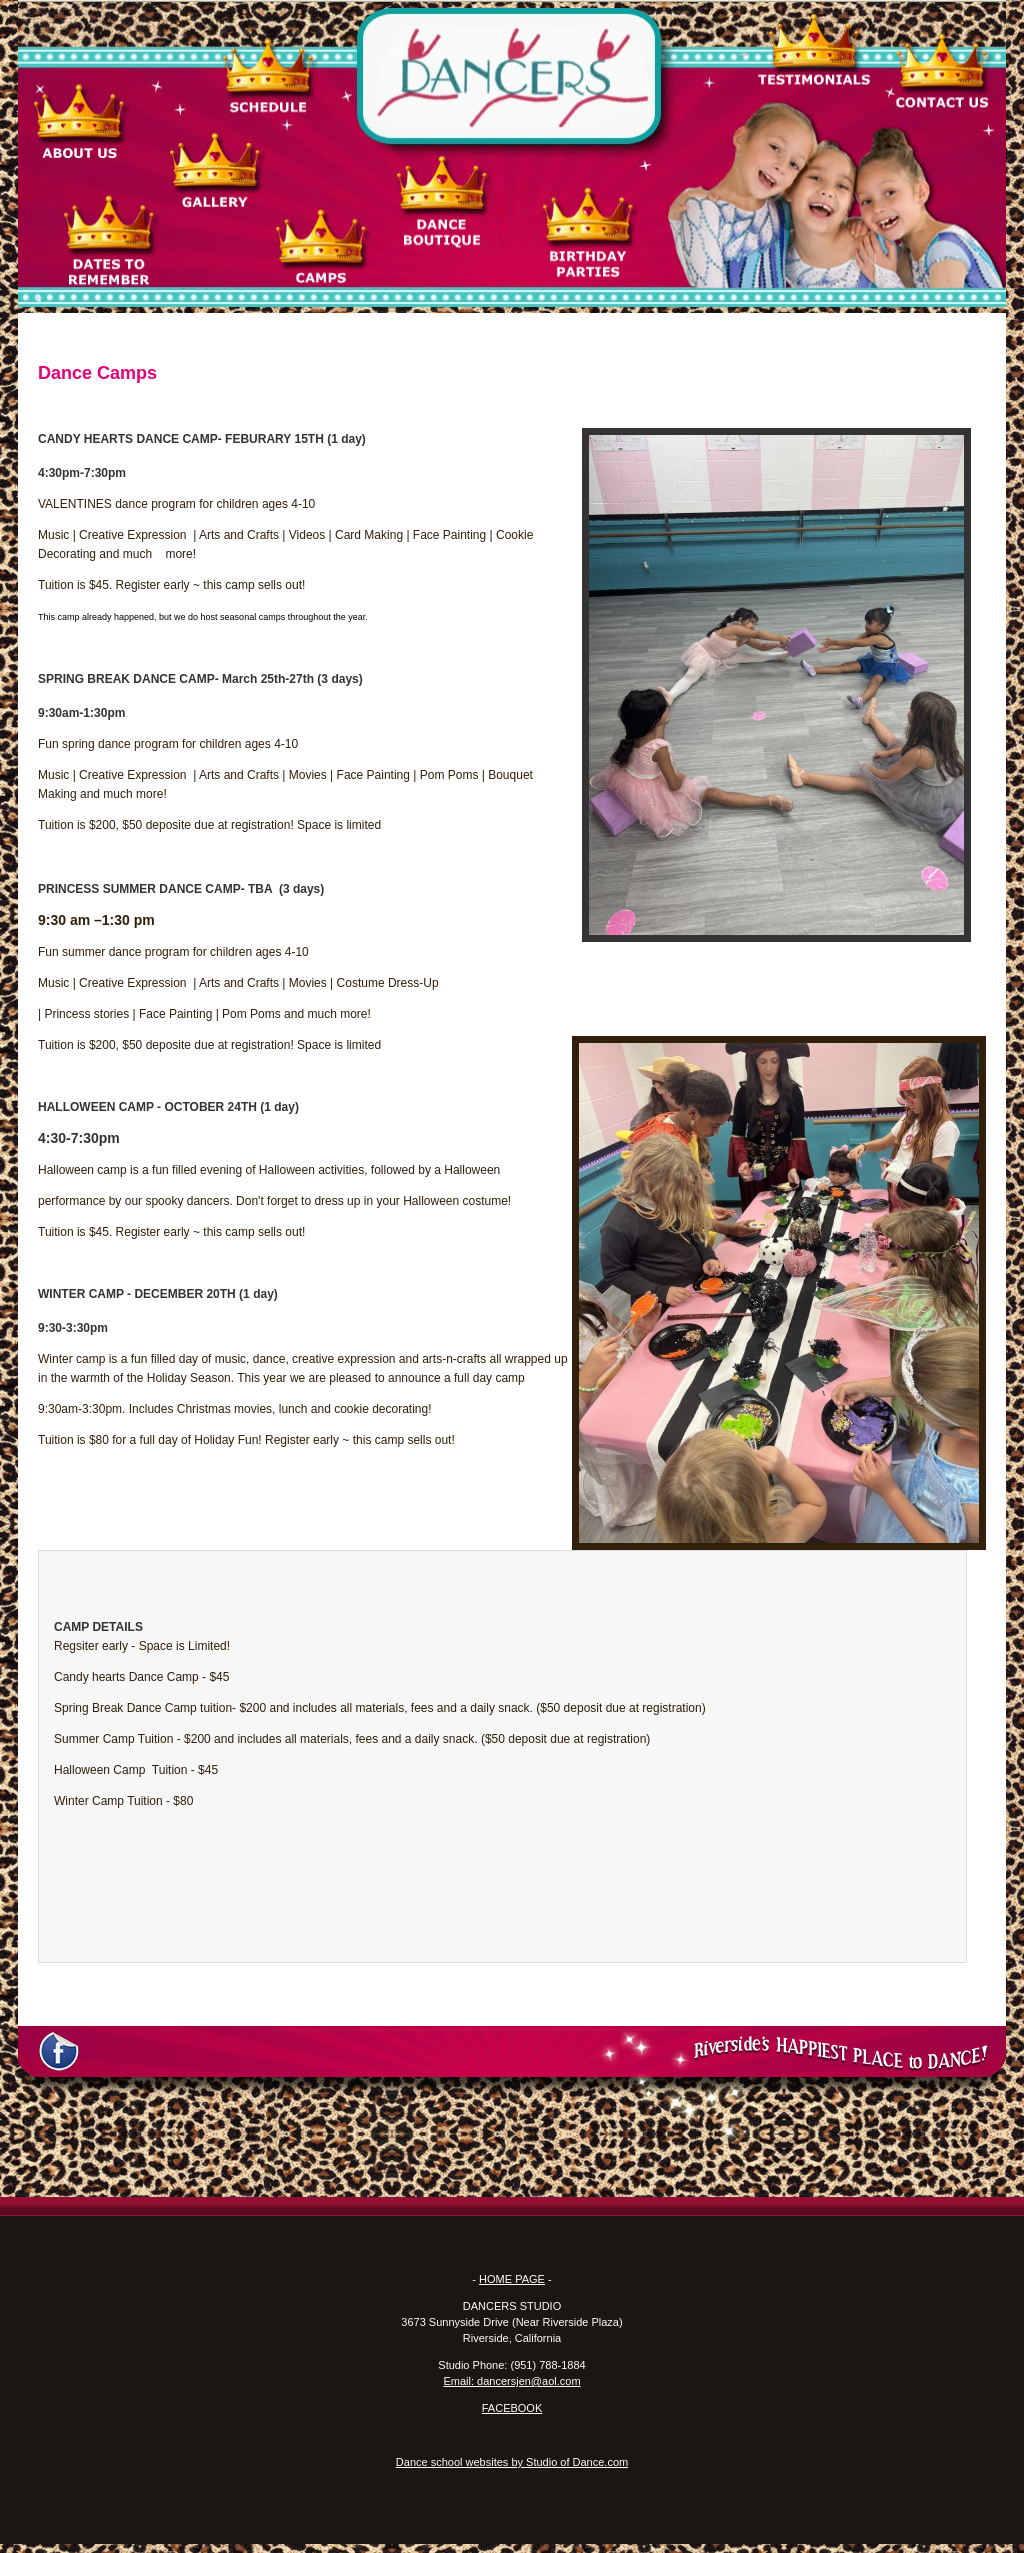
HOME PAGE (512, 2279)
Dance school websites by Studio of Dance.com (512, 2462)
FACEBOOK (512, 2408)
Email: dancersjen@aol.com (511, 2381)
